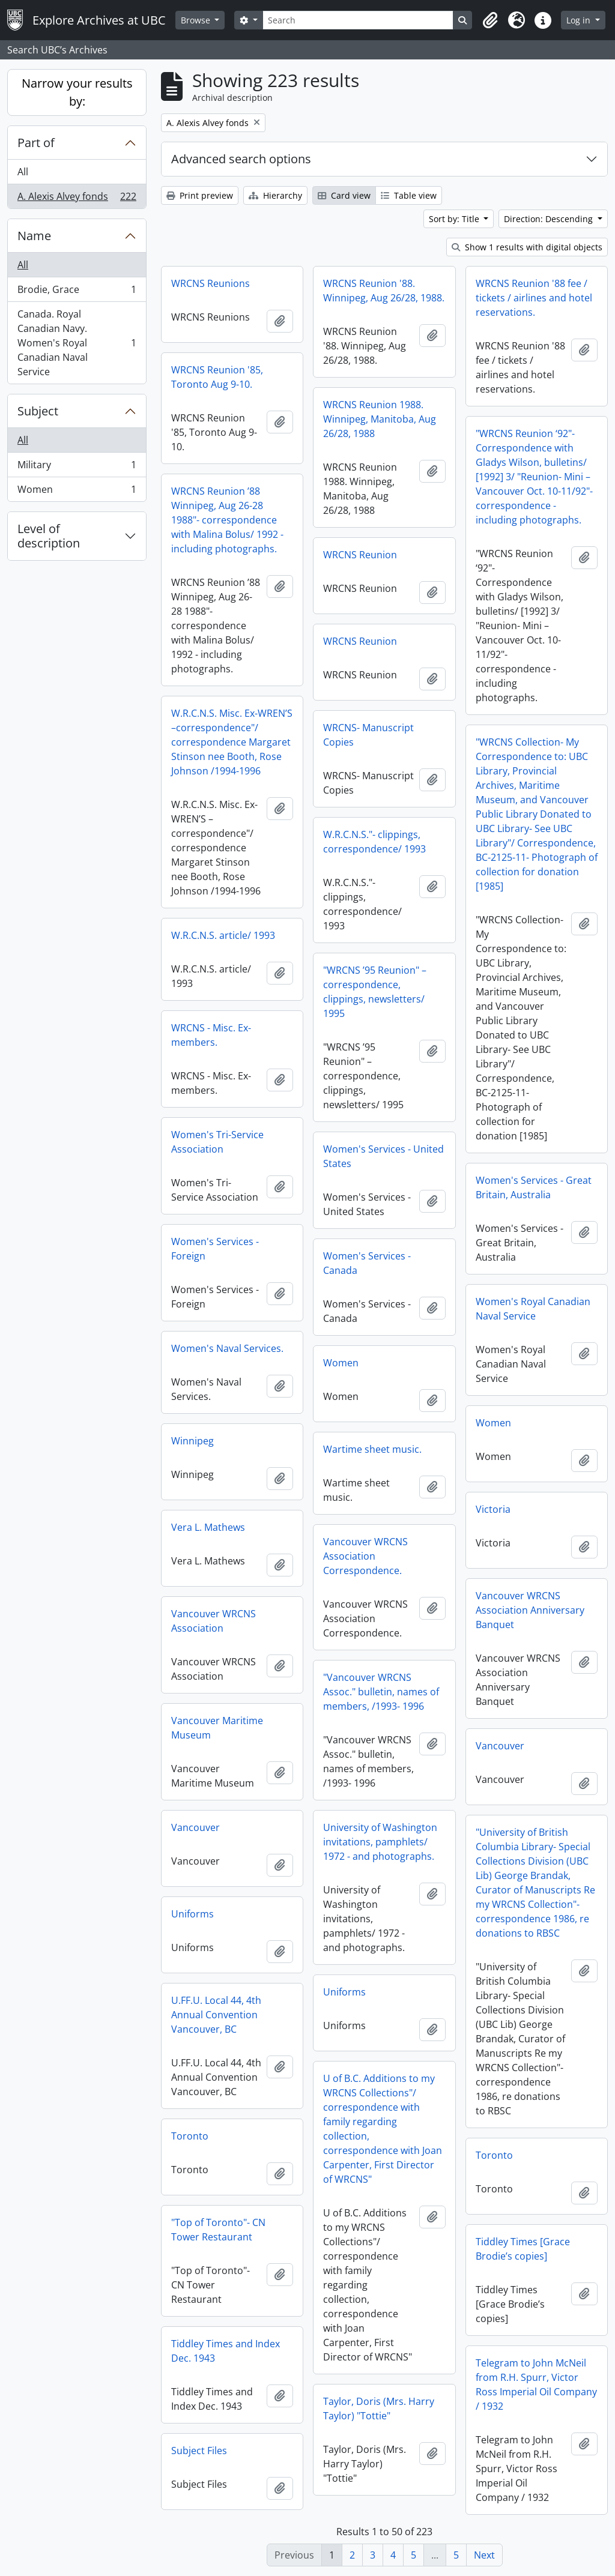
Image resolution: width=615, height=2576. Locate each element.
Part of (36, 142)
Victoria (493, 1509)
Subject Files (199, 2450)
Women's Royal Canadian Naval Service (533, 1309)
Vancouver (500, 1745)
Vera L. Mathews (208, 1527)
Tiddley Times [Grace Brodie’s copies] (523, 2249)
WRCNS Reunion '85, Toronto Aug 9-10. (217, 377)
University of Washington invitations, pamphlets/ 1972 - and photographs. (380, 1842)
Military (76, 467)
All (22, 171)
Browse (197, 20)
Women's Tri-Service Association (217, 1142)
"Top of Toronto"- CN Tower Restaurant (218, 2229)
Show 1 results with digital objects (527, 247)
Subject (37, 411)
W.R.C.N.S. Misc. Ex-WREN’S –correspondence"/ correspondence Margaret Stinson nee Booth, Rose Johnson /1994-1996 (231, 742)
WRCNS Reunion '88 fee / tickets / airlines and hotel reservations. (534, 298)
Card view (344, 195)
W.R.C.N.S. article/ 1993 (223, 935)
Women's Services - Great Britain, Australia (534, 1187)
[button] (490, 20)
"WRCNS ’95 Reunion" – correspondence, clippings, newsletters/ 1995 (374, 992)
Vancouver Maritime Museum (217, 1728)
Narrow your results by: (77, 92)
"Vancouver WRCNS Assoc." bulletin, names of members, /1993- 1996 (381, 1692)
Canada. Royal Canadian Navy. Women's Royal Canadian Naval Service (76, 342)
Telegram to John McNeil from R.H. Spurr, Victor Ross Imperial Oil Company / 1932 (536, 2384)
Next (484, 2555)
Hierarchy (275, 195)
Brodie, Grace (76, 292)
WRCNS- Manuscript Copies (368, 735)
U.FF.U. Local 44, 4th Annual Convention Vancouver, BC (216, 2015)
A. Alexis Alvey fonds (76, 198)
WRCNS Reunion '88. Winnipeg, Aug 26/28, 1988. (383, 290)
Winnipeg (192, 1440)
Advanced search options (241, 159)
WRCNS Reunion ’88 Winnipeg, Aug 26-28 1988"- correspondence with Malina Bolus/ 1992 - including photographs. (227, 519)
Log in (579, 20)
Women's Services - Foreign (215, 1248)
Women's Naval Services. (227, 1348)
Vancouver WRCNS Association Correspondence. (365, 1556)
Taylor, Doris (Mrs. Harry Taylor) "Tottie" (378, 2408)
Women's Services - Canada (367, 1263)
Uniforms (192, 1913)
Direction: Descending (549, 219)
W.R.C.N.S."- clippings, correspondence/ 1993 (374, 841)
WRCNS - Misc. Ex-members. (211, 1035)
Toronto (189, 2136)
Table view (409, 195)
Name (34, 236)
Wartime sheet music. (372, 1449)
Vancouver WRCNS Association (213, 1621)
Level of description (48, 535)
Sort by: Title (455, 219)
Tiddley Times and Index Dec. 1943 (225, 2351)
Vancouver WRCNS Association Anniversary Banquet (530, 1610)
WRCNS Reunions (210, 283)
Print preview (199, 195)
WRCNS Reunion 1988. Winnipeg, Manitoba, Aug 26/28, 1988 (379, 419)
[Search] (357, 20)
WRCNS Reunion (360, 554)
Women (76, 491)
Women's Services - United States (383, 1156)
